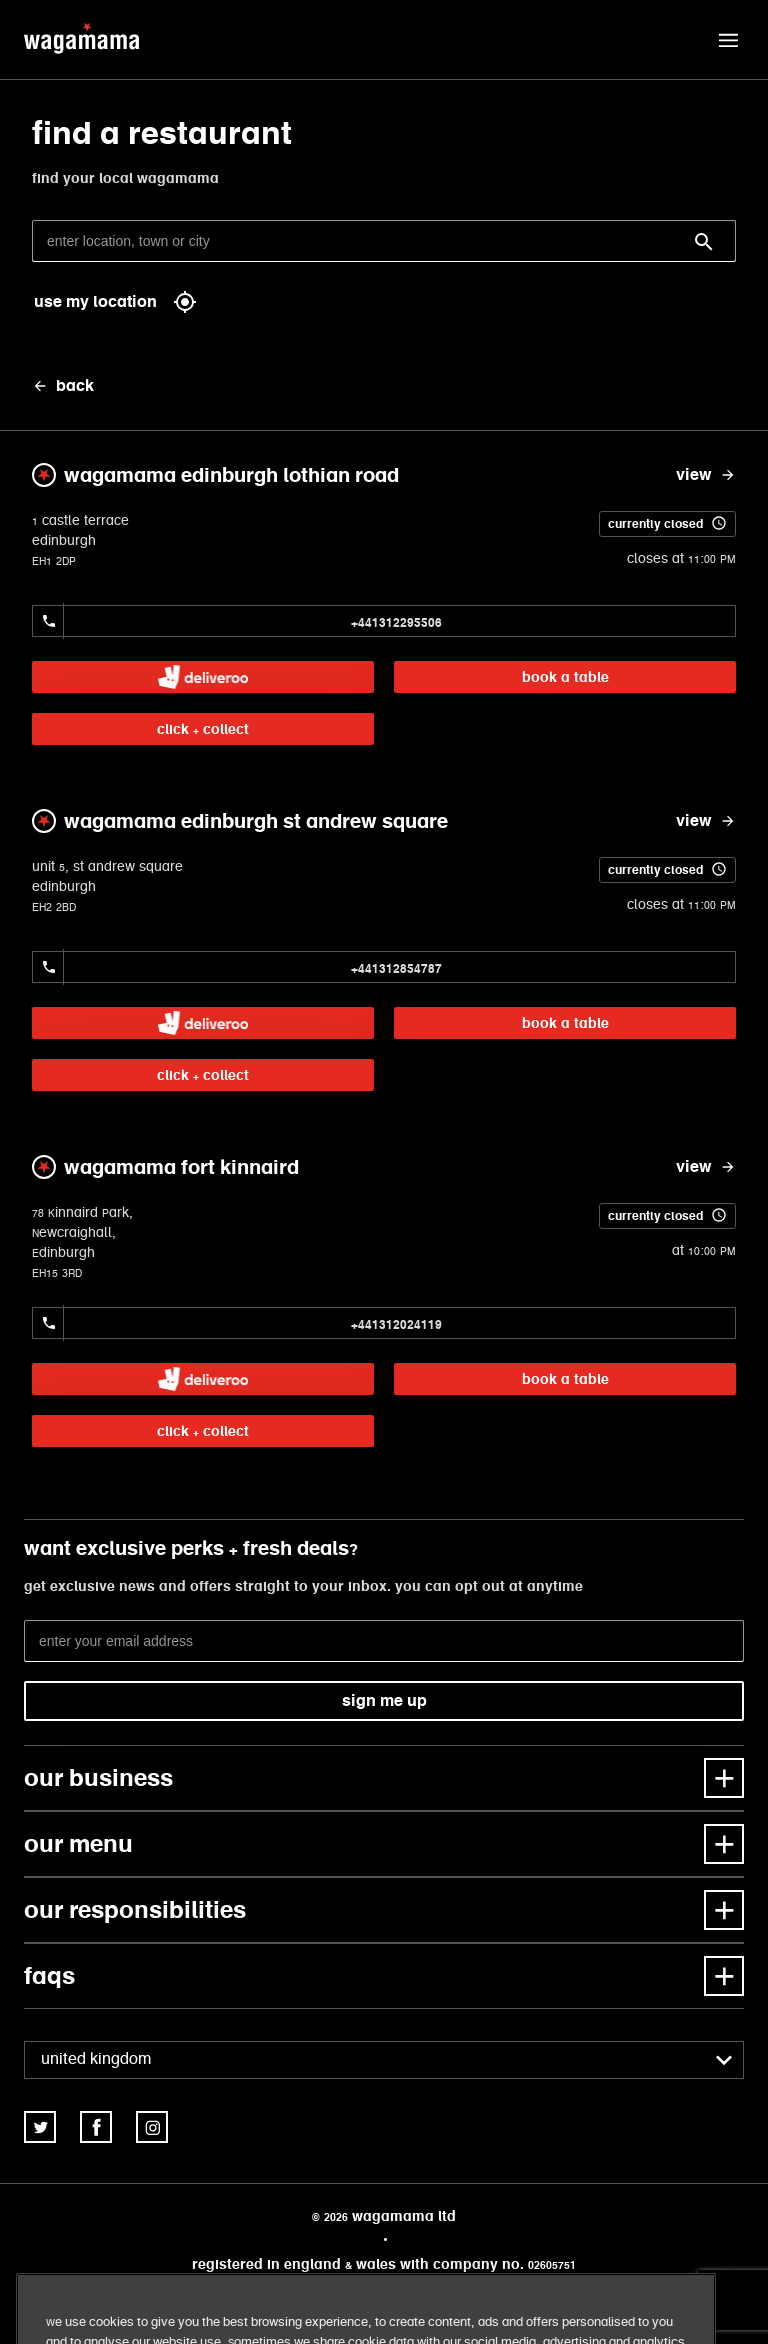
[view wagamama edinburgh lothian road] (706, 475)
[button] (728, 40)
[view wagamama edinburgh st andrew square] (706, 821)
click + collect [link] (203, 729)
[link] (203, 677)
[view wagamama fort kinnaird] (706, 1167)
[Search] (704, 242)
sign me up (384, 1700)
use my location (115, 302)
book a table (565, 677)
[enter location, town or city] (384, 241)
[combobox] (384, 2060)
